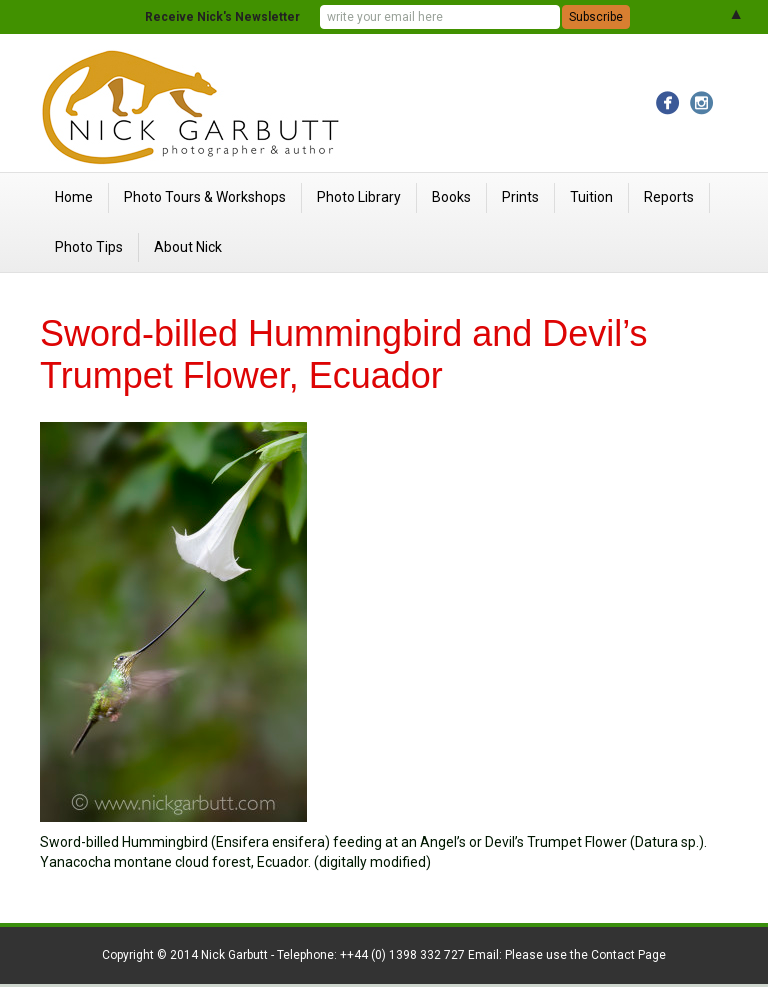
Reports (669, 197)
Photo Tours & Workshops (205, 197)
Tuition (591, 197)
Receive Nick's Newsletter (222, 17)
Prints (520, 197)
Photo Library (359, 197)
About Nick (188, 247)
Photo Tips (89, 247)
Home (74, 197)
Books (451, 197)
